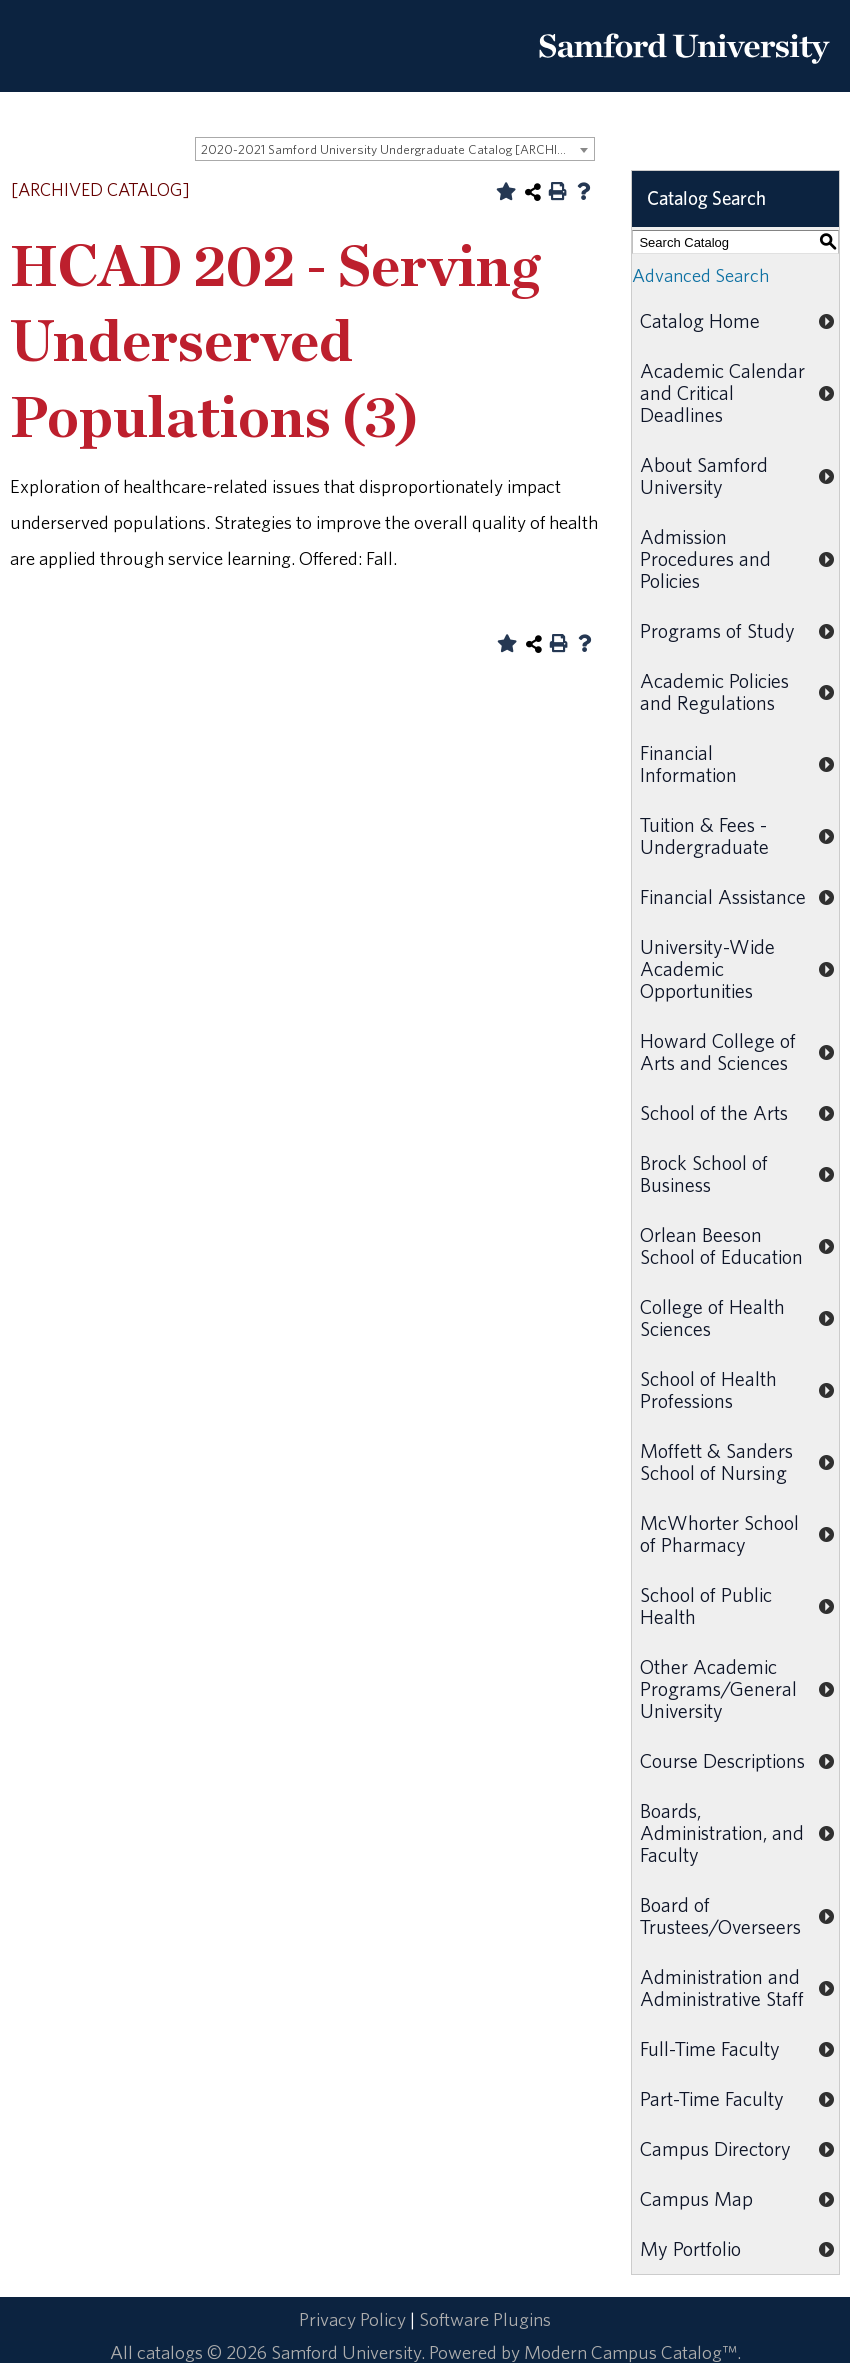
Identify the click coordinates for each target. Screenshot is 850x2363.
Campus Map (696, 2198)
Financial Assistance (723, 896)
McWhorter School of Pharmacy (719, 1533)
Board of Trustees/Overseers (720, 1915)
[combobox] (395, 149)
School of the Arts (714, 1112)
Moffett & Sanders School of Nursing (716, 1461)
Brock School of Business (704, 1173)
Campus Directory (715, 2148)
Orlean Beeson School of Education (721, 1245)
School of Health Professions (708, 1389)
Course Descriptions (722, 1760)
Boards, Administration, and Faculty (722, 1832)
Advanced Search (700, 275)
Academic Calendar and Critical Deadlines (722, 392)
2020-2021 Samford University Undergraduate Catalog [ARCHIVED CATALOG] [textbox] (397, 149)
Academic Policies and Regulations (714, 691)
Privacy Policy (352, 2319)
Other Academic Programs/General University (718, 1688)
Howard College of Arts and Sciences (718, 1051)
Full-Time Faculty (710, 2048)
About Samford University (704, 475)
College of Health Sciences (712, 1317)
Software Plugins (485, 2319)
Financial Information (688, 763)
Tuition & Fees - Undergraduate (704, 835)
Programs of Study (717, 630)
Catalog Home (700, 320)
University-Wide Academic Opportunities (707, 968)
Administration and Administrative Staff (722, 1987)
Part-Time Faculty (712, 2098)
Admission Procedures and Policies (705, 558)
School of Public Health (706, 1605)
